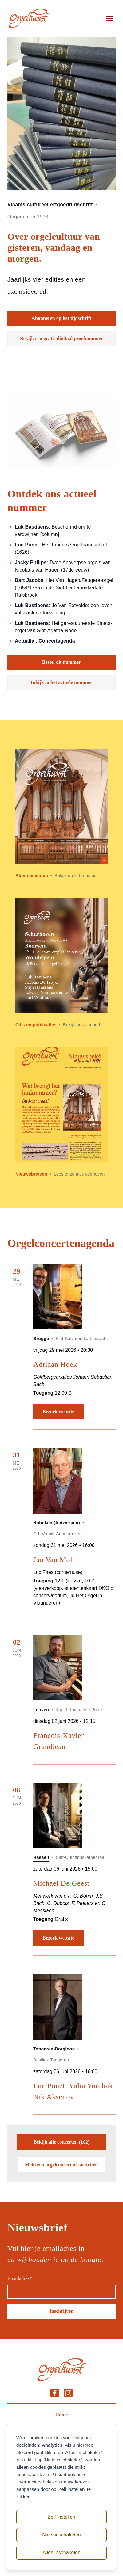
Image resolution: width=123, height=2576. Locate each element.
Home (61, 2414)
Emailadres (19, 2278)
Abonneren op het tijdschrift (62, 318)
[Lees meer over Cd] (61, 963)
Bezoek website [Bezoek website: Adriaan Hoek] (58, 1411)
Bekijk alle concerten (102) (62, 2142)
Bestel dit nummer (61, 662)
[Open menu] (109, 18)
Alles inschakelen (61, 2552)
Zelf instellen (61, 2517)
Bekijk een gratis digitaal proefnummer (61, 338)
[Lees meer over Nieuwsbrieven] (61, 1112)
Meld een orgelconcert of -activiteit (61, 2164)
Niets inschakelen (61, 2534)
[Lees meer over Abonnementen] (61, 814)
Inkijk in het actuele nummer (61, 682)
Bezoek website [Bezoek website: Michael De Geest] (58, 1937)
